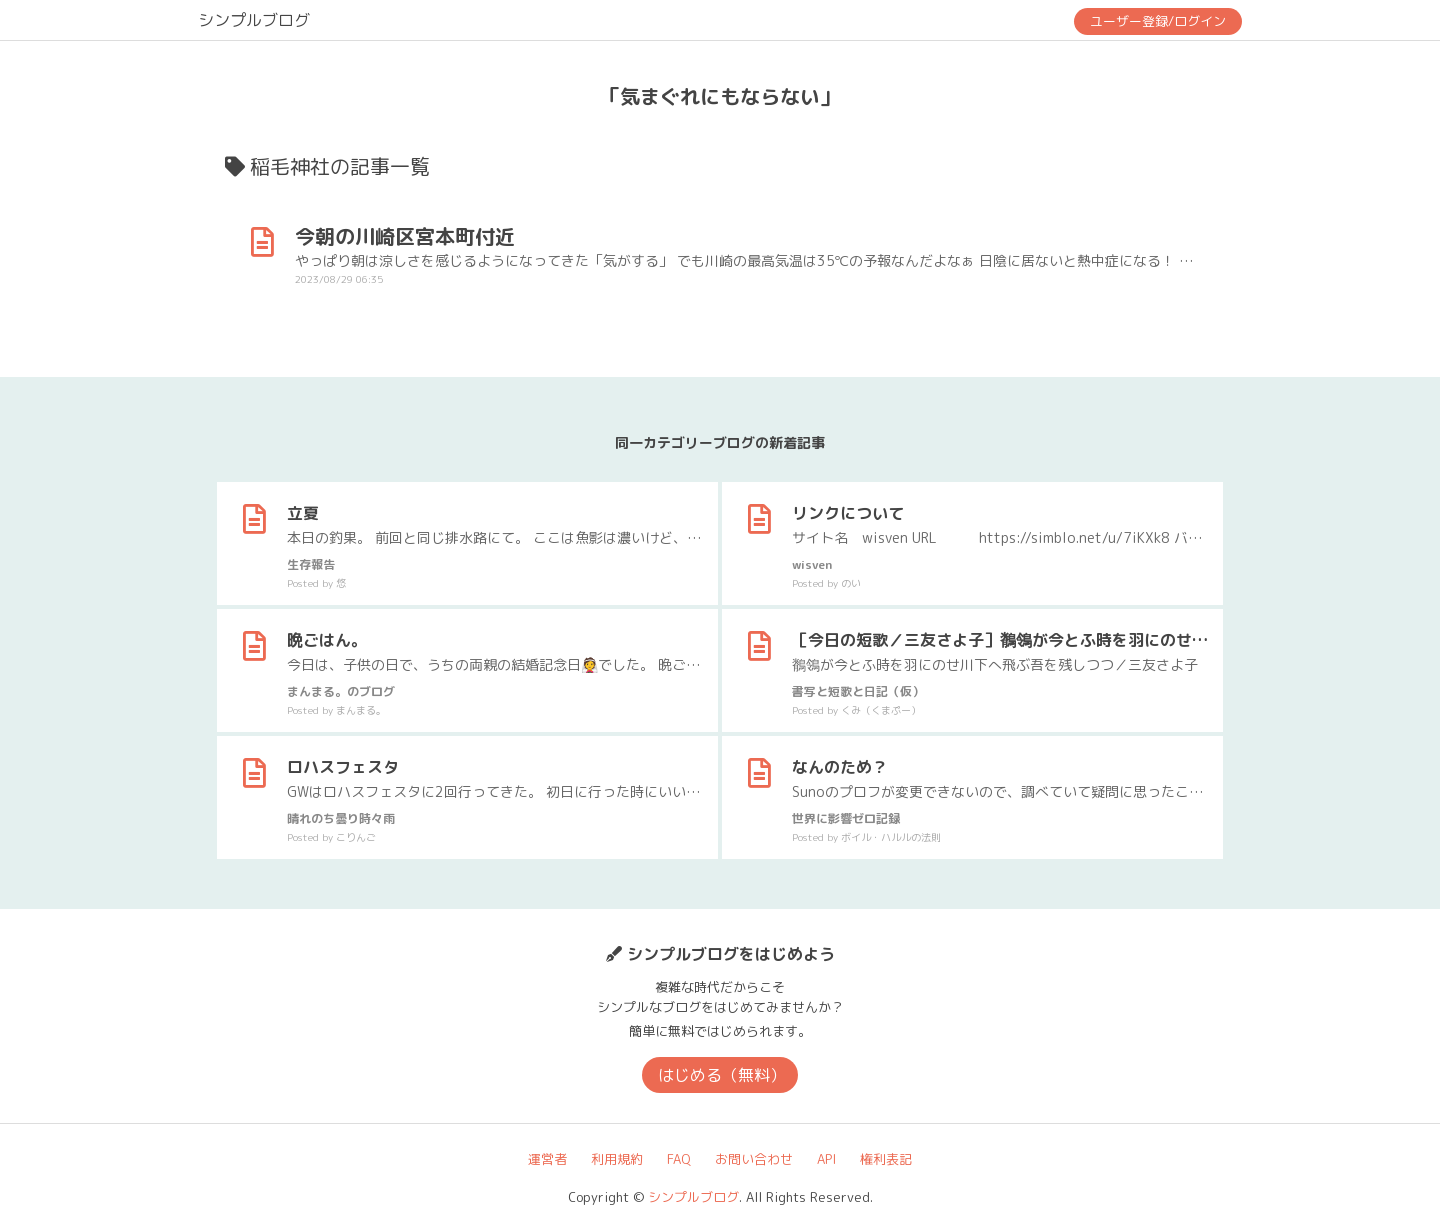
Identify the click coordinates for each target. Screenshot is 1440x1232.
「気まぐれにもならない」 (720, 96)
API (826, 1159)
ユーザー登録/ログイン (1158, 21)
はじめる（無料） (722, 1075)
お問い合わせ (754, 1159)
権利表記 (886, 1159)
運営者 (547, 1159)
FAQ (679, 1159)
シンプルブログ (254, 20)
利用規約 (617, 1159)
